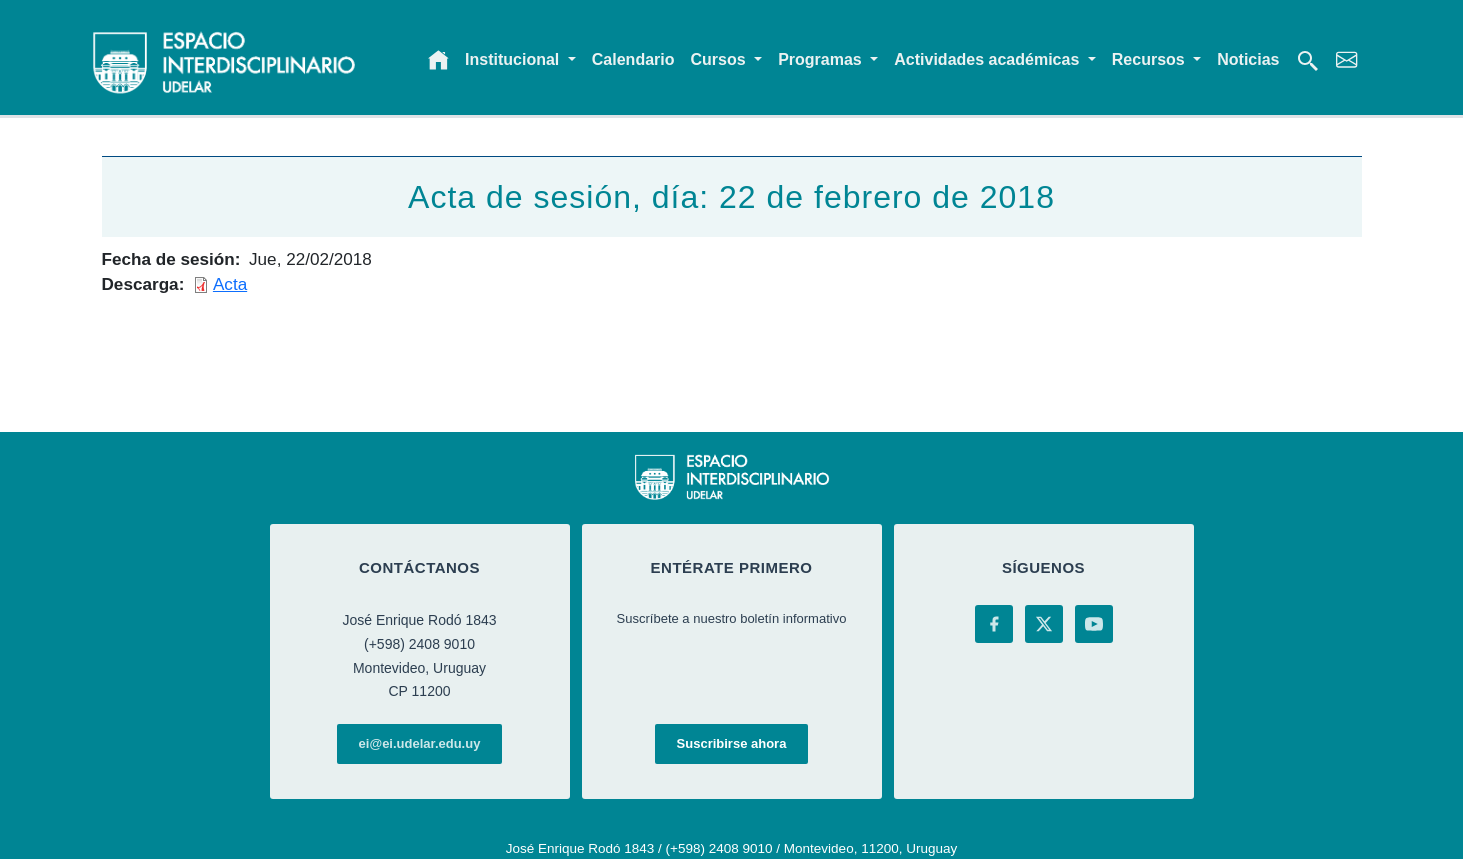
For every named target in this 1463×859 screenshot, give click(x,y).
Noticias (1248, 59)
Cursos (721, 59)
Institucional (514, 59)
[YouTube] (1094, 624)
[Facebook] (994, 624)
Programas (822, 59)
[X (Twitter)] (1044, 624)
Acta (230, 284)
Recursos (1150, 59)
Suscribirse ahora (732, 743)
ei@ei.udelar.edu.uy (420, 743)
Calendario (633, 59)
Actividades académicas (988, 59)
